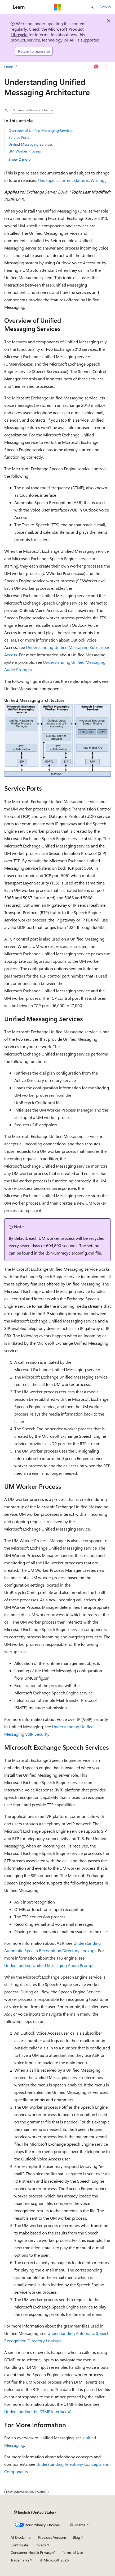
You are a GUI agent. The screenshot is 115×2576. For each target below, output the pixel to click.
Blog (76, 2537)
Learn (8, 66)
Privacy (40, 2544)
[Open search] (92, 7)
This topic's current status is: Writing (71, 180)
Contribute (19, 2544)
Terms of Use (72, 2552)
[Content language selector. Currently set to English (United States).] (35, 2512)
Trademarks (20, 2560)
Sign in (105, 6)
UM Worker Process (24, 151)
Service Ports (18, 137)
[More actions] (106, 66)
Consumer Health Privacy (31, 2552)
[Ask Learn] (96, 66)
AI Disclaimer (21, 2537)
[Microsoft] (57, 7)
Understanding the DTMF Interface (35, 2411)
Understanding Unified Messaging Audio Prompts (49, 1965)
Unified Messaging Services (30, 144)
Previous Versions (52, 2537)
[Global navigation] (5, 7)
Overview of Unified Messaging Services (40, 130)
